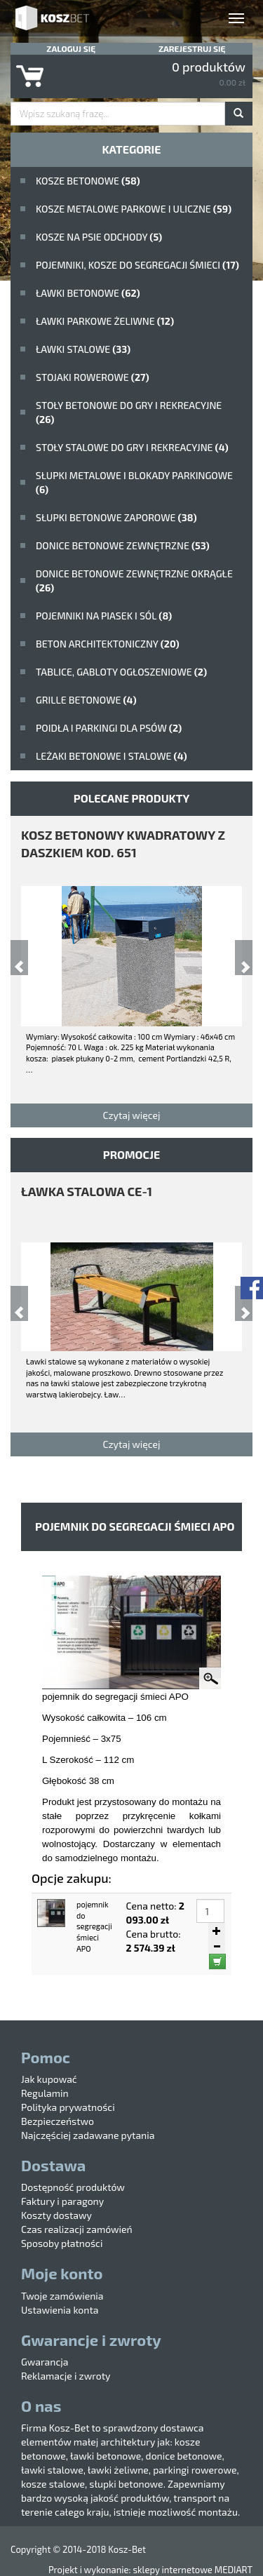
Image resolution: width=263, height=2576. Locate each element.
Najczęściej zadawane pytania (87, 2135)
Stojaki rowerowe (92, 377)
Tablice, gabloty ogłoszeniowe (121, 672)
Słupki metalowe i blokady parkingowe (134, 482)
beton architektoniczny (108, 644)
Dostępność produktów (73, 2187)
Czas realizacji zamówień (77, 2229)
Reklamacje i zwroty (65, 2376)
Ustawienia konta (59, 2310)
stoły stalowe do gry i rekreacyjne (132, 447)
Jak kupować (49, 2079)
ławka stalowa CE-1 (86, 1191)
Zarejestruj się (192, 48)
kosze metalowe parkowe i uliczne (133, 209)
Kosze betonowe (88, 181)
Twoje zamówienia (62, 2296)
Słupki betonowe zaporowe (116, 517)
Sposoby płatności (61, 2243)
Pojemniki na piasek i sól (104, 616)
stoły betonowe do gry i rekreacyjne (129, 412)
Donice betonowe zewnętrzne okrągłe (134, 580)
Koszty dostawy (56, 2215)
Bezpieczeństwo (57, 2121)
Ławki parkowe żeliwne (105, 321)
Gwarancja (44, 2362)
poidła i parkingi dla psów (109, 728)
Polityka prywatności (68, 2107)
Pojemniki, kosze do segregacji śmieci (137, 265)
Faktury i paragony (62, 2201)
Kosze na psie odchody (99, 237)
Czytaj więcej (131, 1115)
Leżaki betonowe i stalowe (111, 756)
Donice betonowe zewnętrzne (123, 545)
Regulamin (45, 2093)
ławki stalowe (83, 349)
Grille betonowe (86, 700)
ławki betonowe (88, 293)
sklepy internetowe (172, 2569)
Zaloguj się (70, 48)
